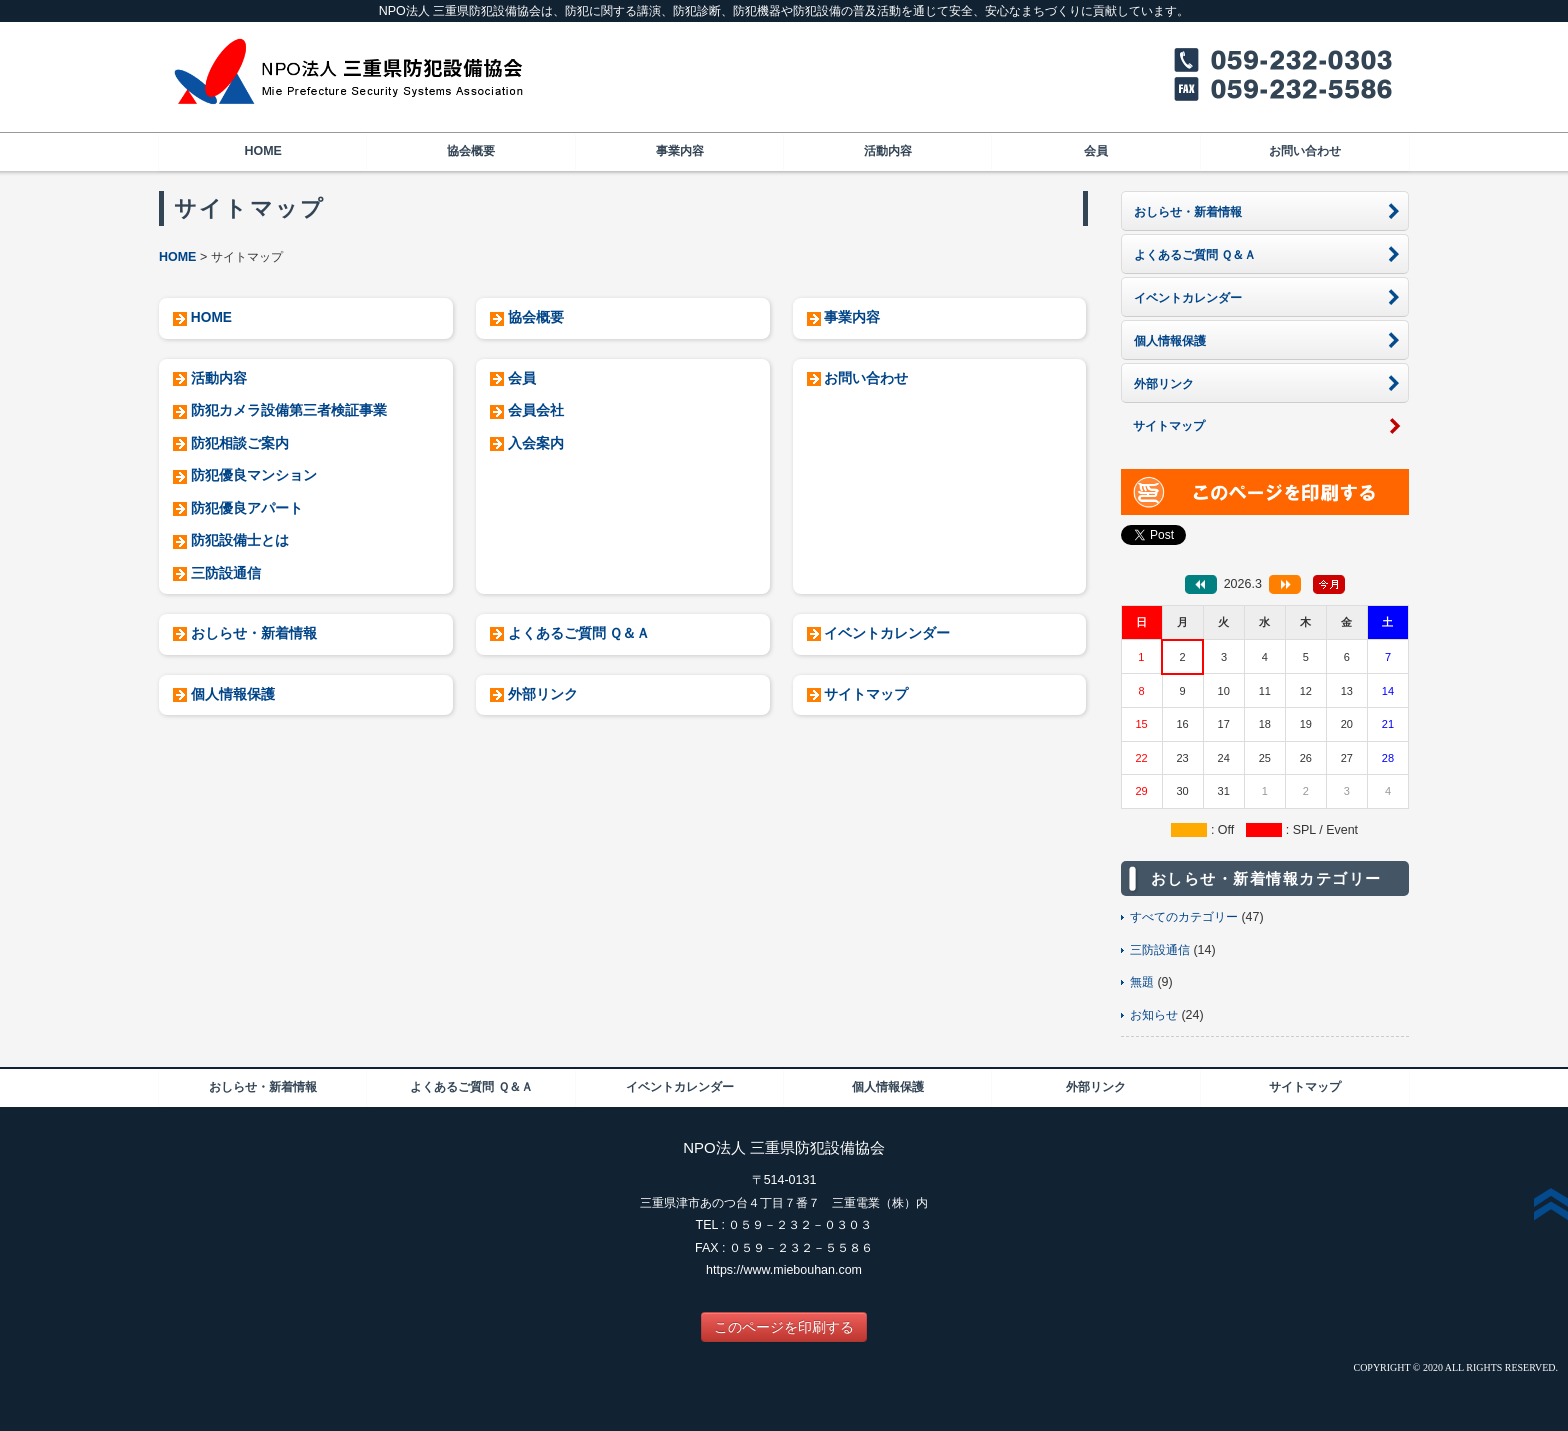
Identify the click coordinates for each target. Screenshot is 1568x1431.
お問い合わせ (1305, 151)
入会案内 (536, 443)
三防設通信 (226, 573)
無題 (1142, 982)
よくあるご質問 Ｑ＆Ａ (579, 633)
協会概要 (471, 151)
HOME (262, 151)
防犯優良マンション (254, 475)
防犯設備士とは (240, 540)
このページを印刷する (784, 1327)
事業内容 (680, 151)
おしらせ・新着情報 (254, 633)
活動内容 (888, 151)
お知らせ (1154, 1015)
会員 (1096, 151)
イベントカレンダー (887, 633)
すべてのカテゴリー (1184, 917)
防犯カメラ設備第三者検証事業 (289, 410)
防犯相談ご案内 (240, 443)
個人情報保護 (233, 694)
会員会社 (536, 410)
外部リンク (543, 694)
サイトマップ (866, 694)
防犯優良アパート (247, 508)
